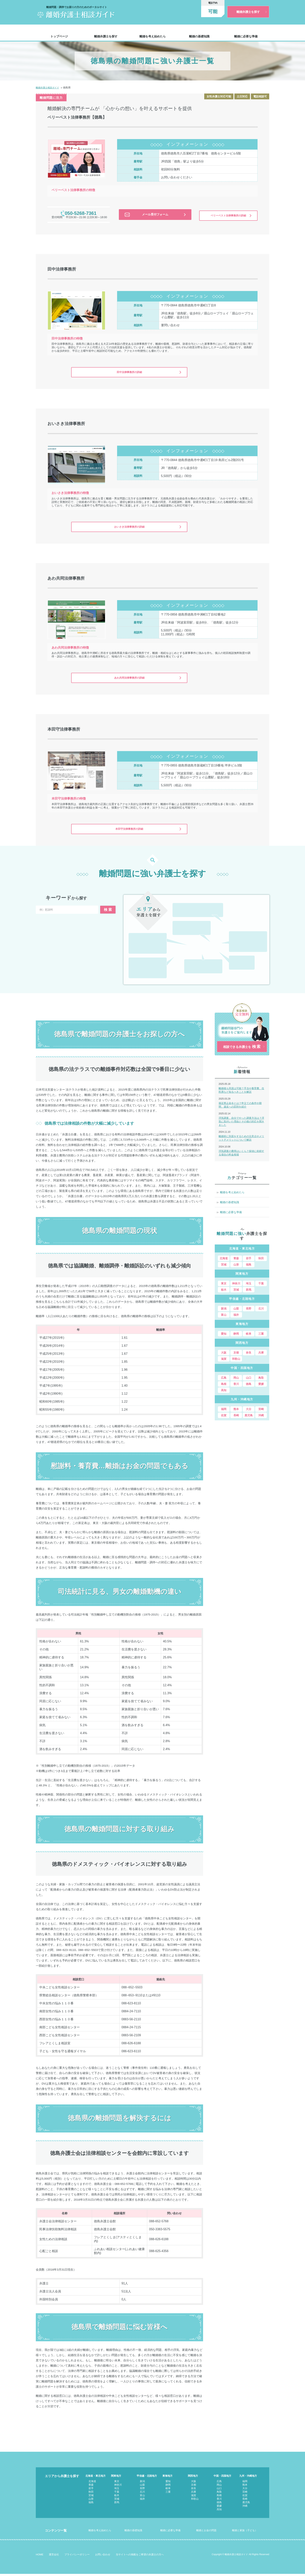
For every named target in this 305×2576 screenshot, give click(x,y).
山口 (160, 938)
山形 (191, 915)
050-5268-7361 (81, 215)
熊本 (147, 963)
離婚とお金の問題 (206, 2532)
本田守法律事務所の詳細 (129, 830)
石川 (179, 933)
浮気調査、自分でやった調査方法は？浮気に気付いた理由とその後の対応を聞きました (241, 1128)
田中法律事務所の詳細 (129, 374)
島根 (147, 945)
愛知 (235, 961)
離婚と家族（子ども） (244, 2532)
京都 (203, 965)
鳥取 (135, 945)
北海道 (179, 908)
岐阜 (235, 968)
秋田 (216, 908)
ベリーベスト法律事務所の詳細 (225, 216)
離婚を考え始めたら (152, 34)
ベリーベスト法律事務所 (90, 117)
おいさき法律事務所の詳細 (129, 528)
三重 (248, 968)
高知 (160, 952)
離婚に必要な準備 (246, 34)
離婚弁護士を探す (105, 34)
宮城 (179, 915)
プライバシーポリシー (77, 2556)
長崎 (160, 970)
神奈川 (248, 937)
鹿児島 (135, 976)
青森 (191, 908)
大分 (160, 963)
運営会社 (54, 2556)
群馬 (235, 950)
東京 (235, 937)
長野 (204, 926)
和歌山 (216, 971)
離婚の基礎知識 (199, 34)
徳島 (135, 952)
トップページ (59, 34)
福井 (204, 933)
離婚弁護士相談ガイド (48, 86)
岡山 (147, 938)
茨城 (260, 943)
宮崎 (135, 970)
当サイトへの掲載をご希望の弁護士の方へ (140, 2556)
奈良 (215, 965)
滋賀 (203, 971)
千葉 (235, 943)
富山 (191, 933)
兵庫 (191, 971)
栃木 (248, 943)
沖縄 (147, 976)
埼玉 (260, 937)
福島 (204, 915)
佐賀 (147, 970)
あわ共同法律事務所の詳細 (129, 679)
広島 (135, 938)
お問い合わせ (102, 2556)
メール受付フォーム (151, 216)
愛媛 (147, 952)
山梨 (191, 926)
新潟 (179, 926)
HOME (39, 2556)
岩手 (204, 908)
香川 (160, 945)
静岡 (248, 961)
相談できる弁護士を (242, 1051)
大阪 (191, 965)
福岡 (135, 963)
